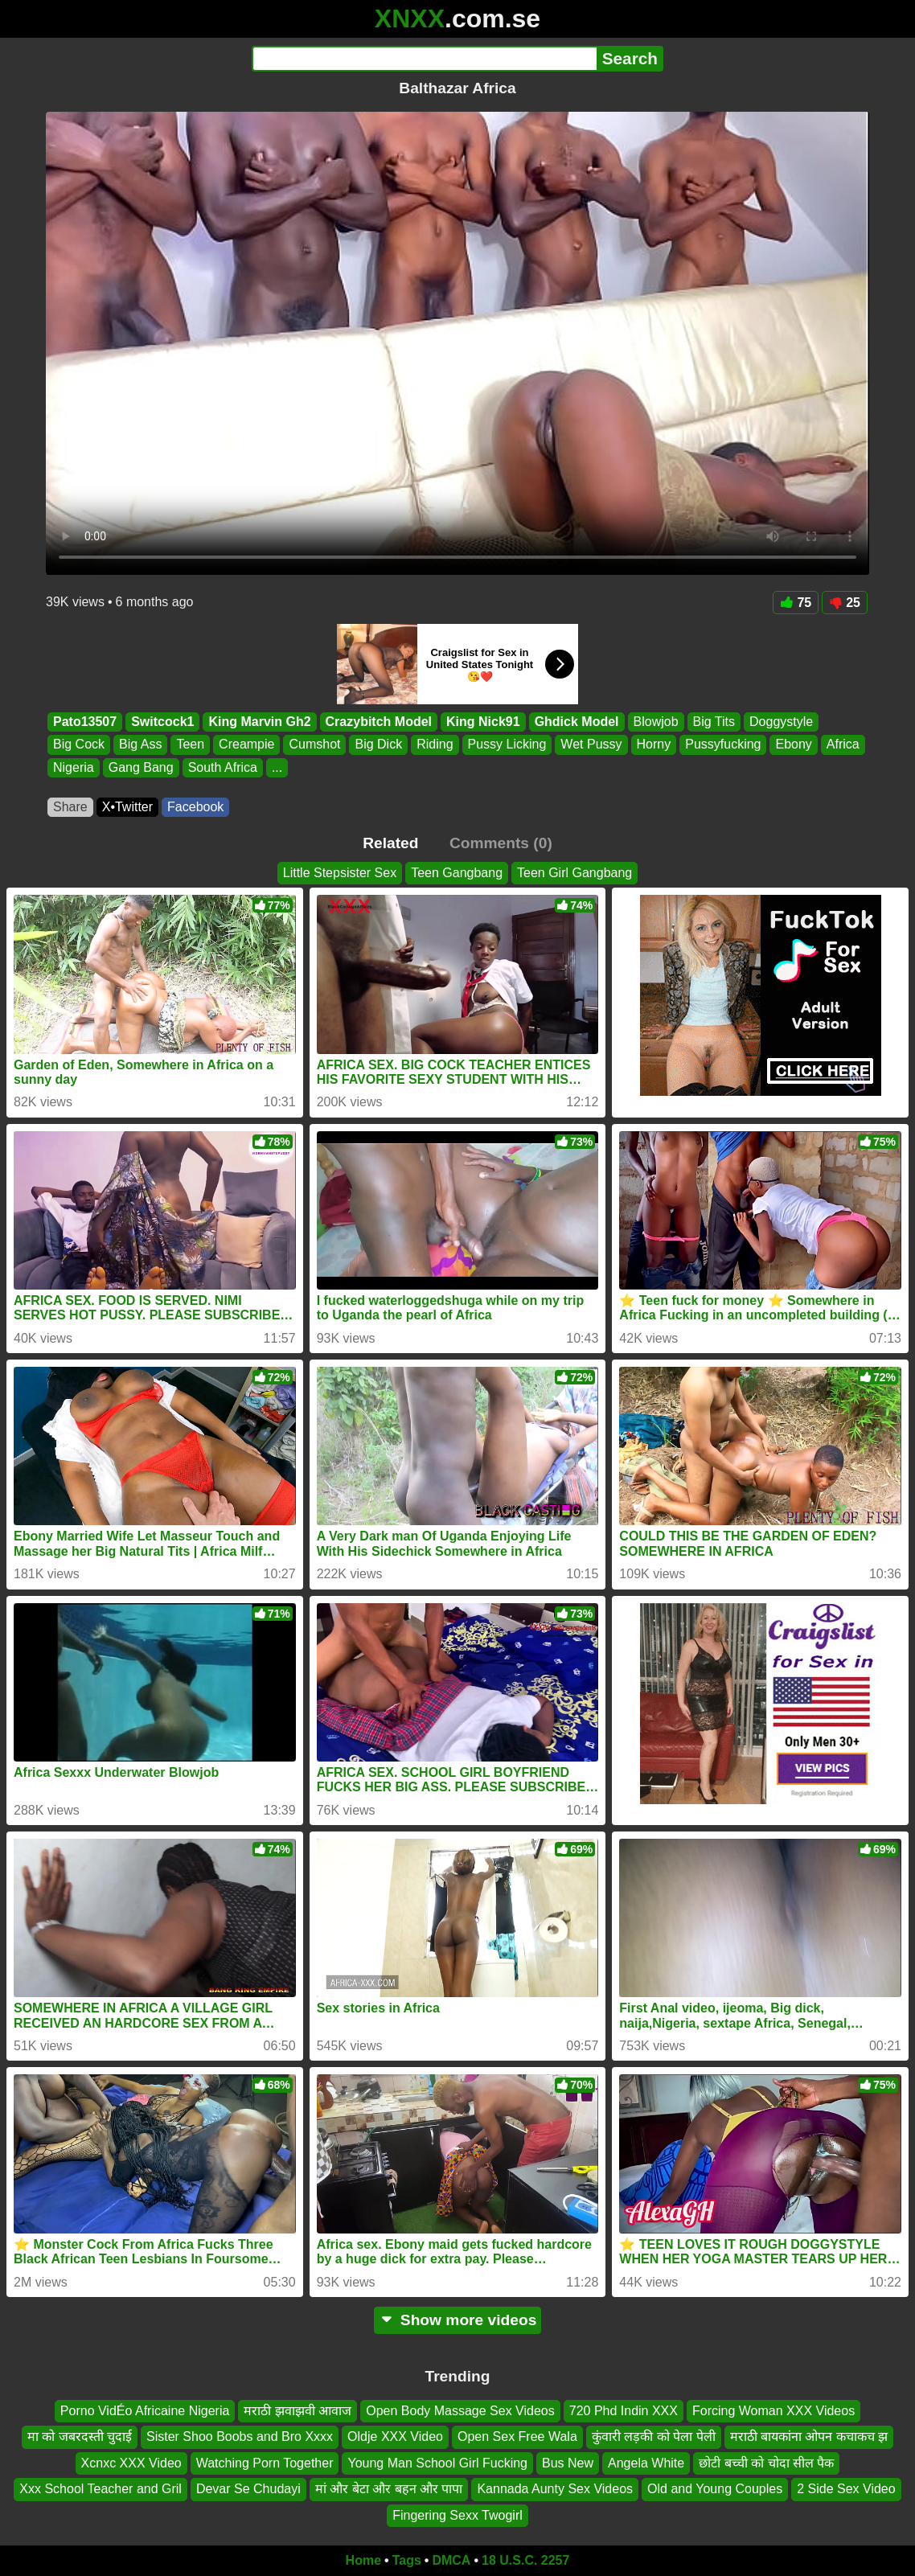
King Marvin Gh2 (259, 721)
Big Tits (714, 721)
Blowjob (656, 721)
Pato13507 (85, 721)
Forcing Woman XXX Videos (773, 2411)
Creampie (246, 745)
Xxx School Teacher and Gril (100, 2489)
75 (795, 602)
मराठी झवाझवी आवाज (297, 2411)
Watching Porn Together (265, 2463)
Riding (434, 745)
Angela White (646, 2463)
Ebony (793, 745)
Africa (843, 745)
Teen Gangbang (457, 873)
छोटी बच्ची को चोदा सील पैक (766, 2463)
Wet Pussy (591, 745)
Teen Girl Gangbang (574, 873)
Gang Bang (141, 767)
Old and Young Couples (714, 2489)
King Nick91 (483, 721)
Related (390, 843)
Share (70, 807)
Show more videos (458, 2319)
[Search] (424, 59)
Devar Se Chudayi (248, 2489)
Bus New (567, 2463)
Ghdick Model (577, 721)
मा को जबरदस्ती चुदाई (79, 2437)
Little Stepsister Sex (339, 873)
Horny (654, 745)
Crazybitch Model (379, 721)
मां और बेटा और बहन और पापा (389, 2489)
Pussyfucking (723, 745)
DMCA (451, 2560)
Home (363, 2560)
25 (844, 602)
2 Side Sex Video (846, 2489)
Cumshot (314, 745)
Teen (190, 745)
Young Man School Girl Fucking (437, 2463)
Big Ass (140, 745)
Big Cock (79, 745)
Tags (406, 2560)
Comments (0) (500, 843)
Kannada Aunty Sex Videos (555, 2489)
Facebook (195, 807)
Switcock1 (162, 721)
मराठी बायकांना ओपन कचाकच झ (809, 2437)
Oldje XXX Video (395, 2437)
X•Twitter (127, 807)
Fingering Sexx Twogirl (457, 2515)
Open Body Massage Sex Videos (460, 2411)
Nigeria (73, 767)
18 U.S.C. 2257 (525, 2560)
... (277, 767)
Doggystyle (781, 721)
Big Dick (378, 745)
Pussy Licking (507, 745)
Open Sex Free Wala (517, 2437)
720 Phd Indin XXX (623, 2411)
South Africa (222, 767)
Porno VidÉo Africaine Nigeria (145, 2411)
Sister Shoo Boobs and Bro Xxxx (239, 2437)
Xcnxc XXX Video (131, 2463)
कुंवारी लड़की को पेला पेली (654, 2437)
